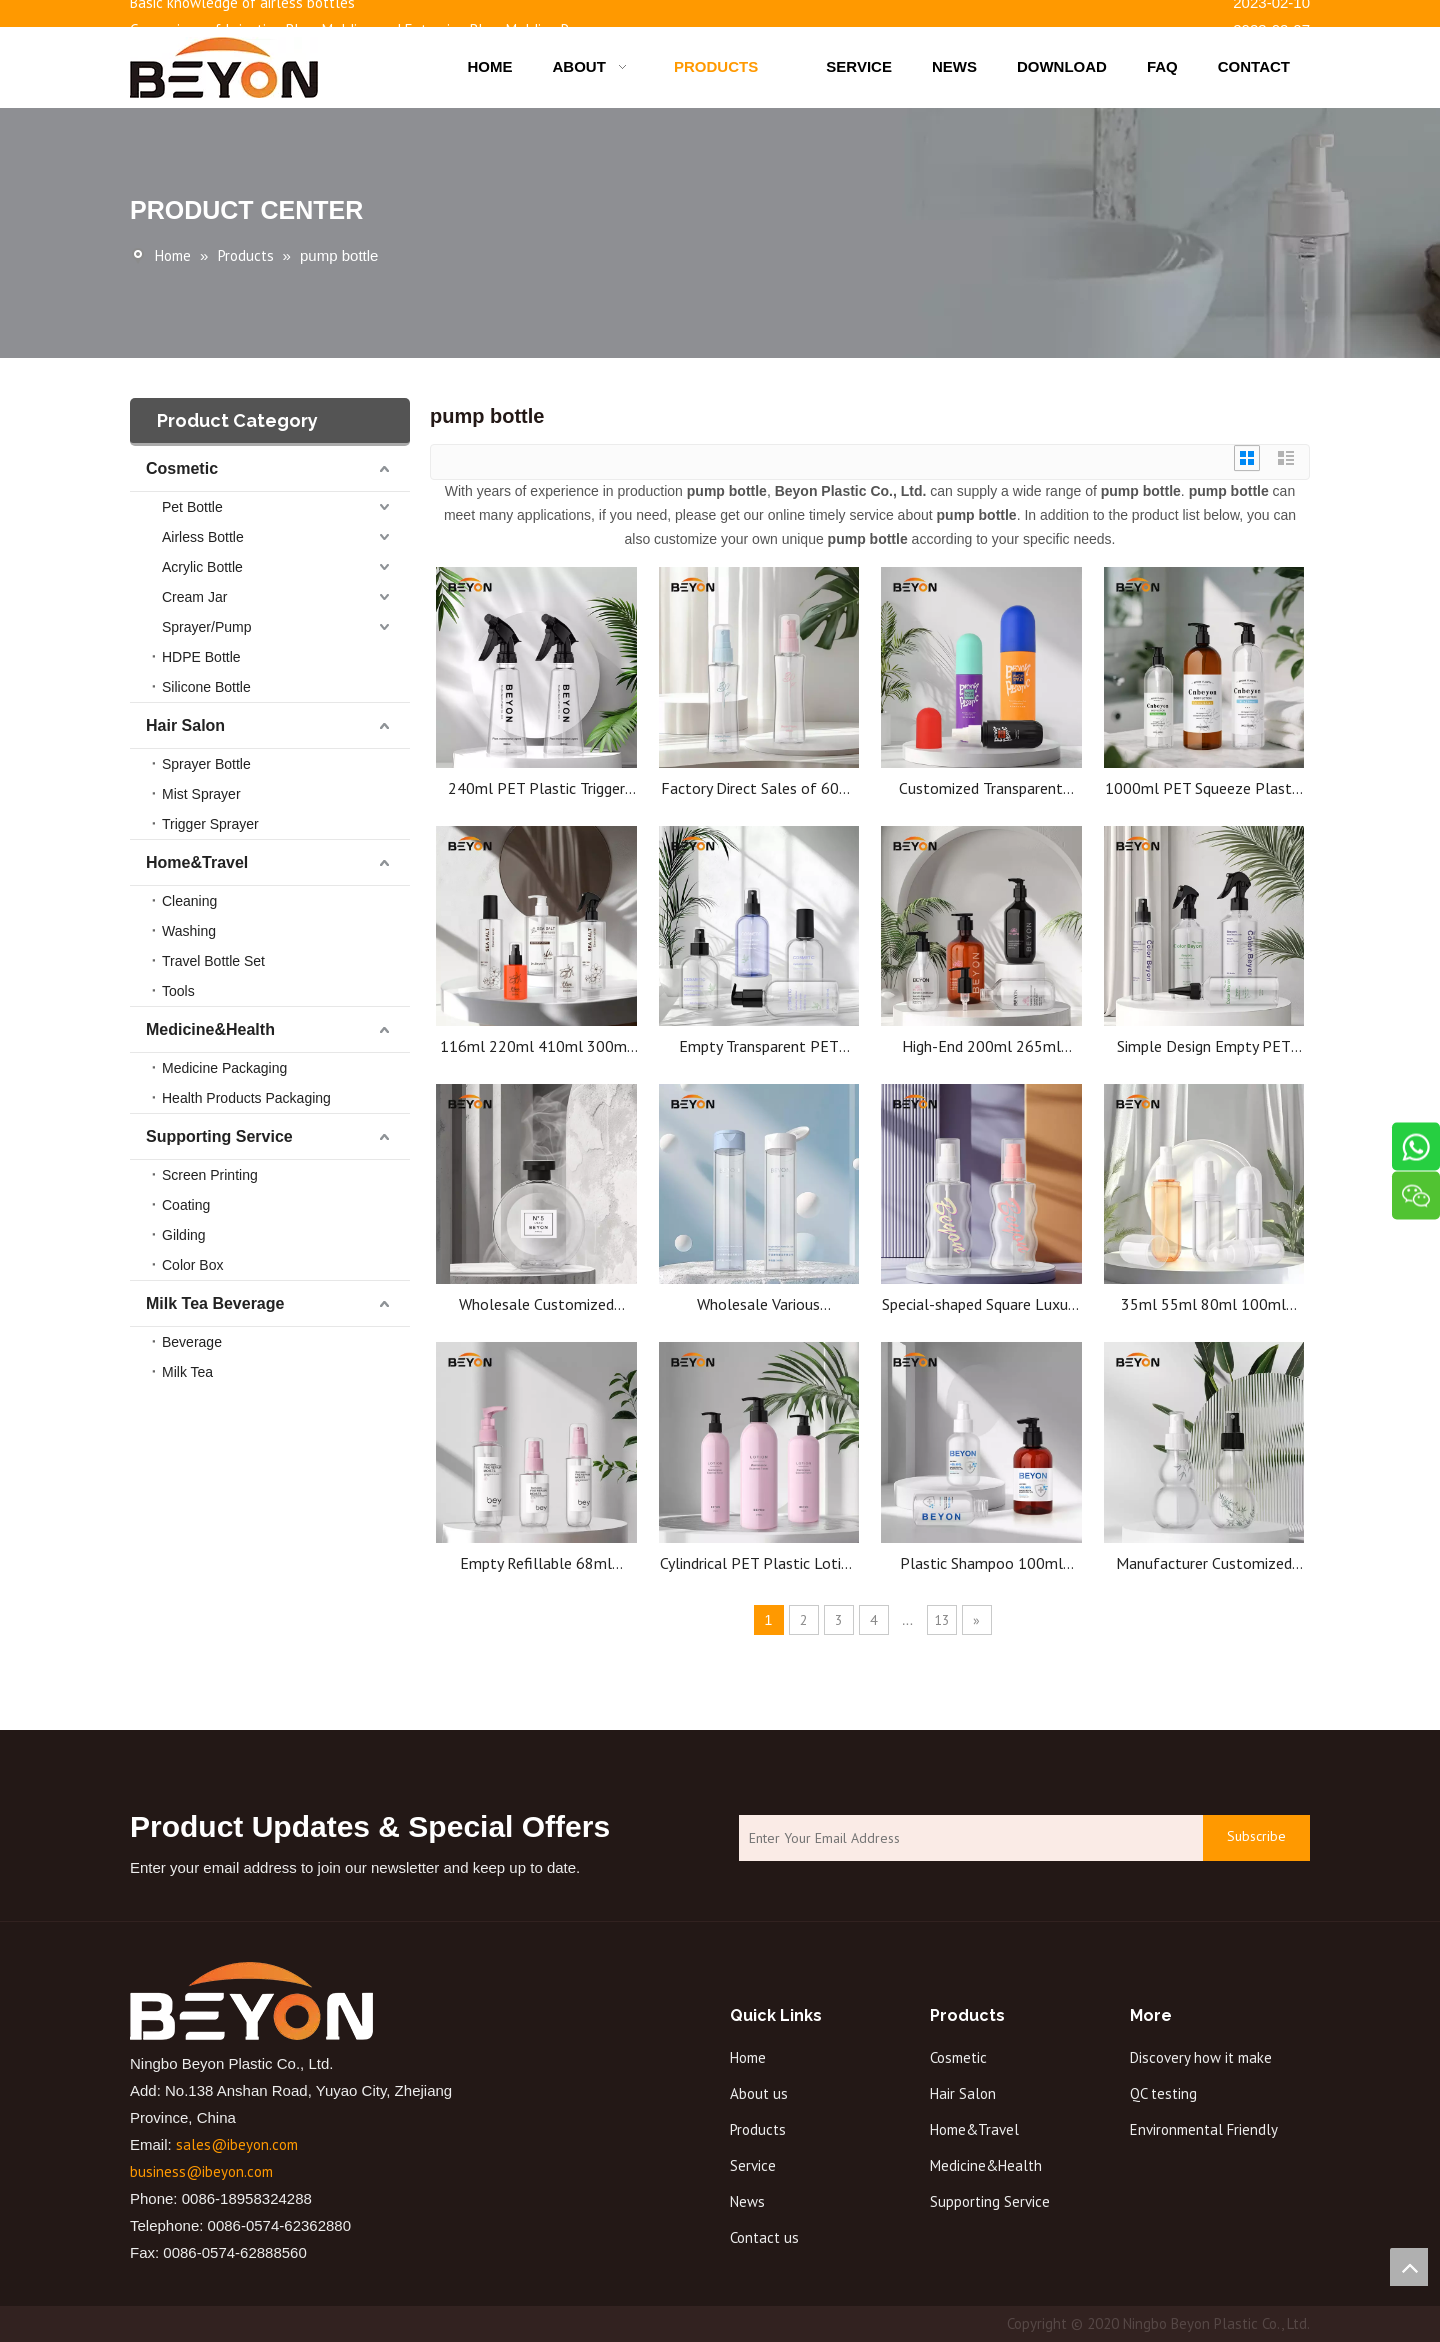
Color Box (192, 1265)
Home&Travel (197, 862)
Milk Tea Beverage (215, 1303)
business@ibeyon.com (201, 2171)
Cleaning (189, 901)
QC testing (1163, 2093)
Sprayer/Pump (206, 627)
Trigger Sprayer (210, 824)
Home (748, 2057)
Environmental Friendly (1204, 2129)
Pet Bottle (192, 507)
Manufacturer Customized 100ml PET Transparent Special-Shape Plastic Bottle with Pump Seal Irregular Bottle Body (1204, 1563)
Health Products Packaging (246, 1098)
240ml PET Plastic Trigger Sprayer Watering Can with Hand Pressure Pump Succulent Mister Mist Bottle (536, 788)
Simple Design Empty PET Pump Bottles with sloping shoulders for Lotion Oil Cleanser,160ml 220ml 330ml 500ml (1203, 1046)
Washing (189, 931)
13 (942, 1620)
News (747, 2201)
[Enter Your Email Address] (966, 1838)
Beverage (192, 1342)
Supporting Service (219, 1136)
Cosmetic (182, 468)
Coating (186, 1205)
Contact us (764, 2237)
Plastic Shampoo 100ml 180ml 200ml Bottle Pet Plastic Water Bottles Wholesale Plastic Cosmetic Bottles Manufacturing (981, 1563)
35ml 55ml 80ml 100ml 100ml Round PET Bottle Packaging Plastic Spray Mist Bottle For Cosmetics (1204, 1304)
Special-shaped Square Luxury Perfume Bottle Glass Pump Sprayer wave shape (981, 1304)
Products (758, 2129)
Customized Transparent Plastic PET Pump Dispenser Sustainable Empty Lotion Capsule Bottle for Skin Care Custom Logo (981, 788)
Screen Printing (210, 1175)
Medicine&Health (210, 1029)
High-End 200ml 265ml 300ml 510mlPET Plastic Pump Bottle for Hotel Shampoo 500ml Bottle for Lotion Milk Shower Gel (981, 1046)
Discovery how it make (1201, 2057)
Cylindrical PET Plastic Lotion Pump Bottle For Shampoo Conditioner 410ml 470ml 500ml (759, 1563)
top (1409, 2267)
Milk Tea (187, 1372)
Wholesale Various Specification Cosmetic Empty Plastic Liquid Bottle (758, 1304)
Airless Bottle (203, 537)
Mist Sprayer (201, 794)
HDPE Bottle (201, 657)
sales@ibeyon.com (237, 2144)
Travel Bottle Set (213, 961)
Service (753, 2165)
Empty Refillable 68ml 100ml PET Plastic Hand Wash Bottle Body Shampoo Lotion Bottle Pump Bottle (536, 1563)
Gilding (184, 1235)
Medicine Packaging (224, 1068)
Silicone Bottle (206, 687)
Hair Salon (185, 725)
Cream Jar (194, 597)
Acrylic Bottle (202, 567)
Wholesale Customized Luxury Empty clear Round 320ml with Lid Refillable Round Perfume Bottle (536, 1304)
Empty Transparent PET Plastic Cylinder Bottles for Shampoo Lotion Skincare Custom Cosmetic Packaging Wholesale (758, 1046)
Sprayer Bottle (206, 764)
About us (759, 2093)
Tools (178, 991)
